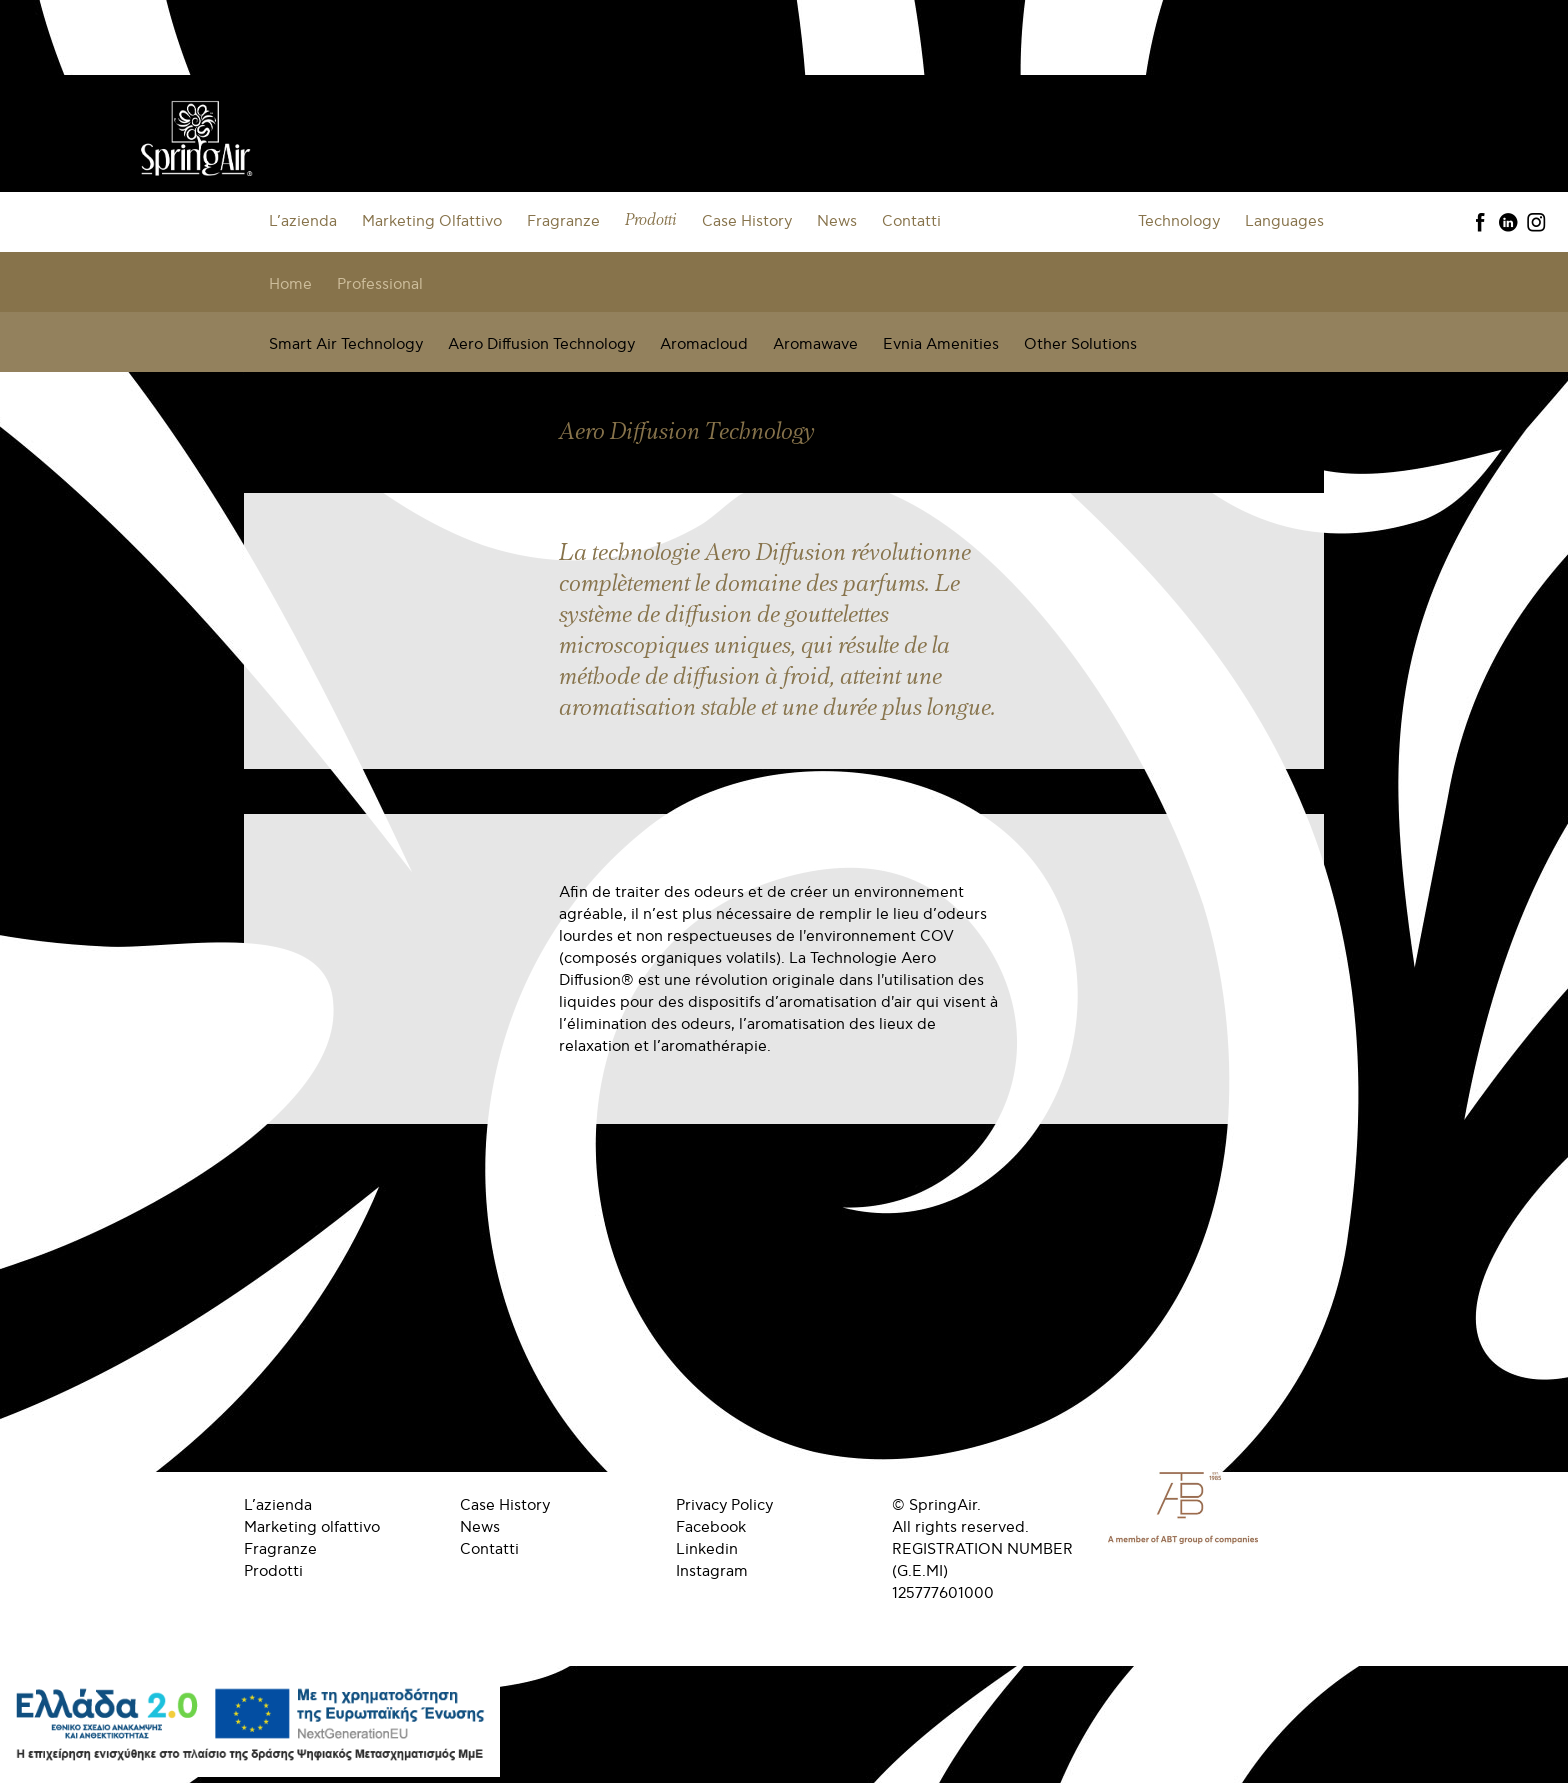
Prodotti (651, 220)
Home (290, 284)
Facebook (711, 1527)
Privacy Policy (724, 1505)
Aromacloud (704, 344)
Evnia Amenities (941, 344)
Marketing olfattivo (312, 1527)
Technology (1179, 221)
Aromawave (815, 344)
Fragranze (563, 221)
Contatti (911, 221)
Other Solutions (1080, 344)
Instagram (712, 1571)
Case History (747, 221)
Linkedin (707, 1549)
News (837, 221)
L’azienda (303, 221)
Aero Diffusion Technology (541, 344)
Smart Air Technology (346, 344)
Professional (380, 284)
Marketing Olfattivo (432, 221)
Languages (1284, 221)
